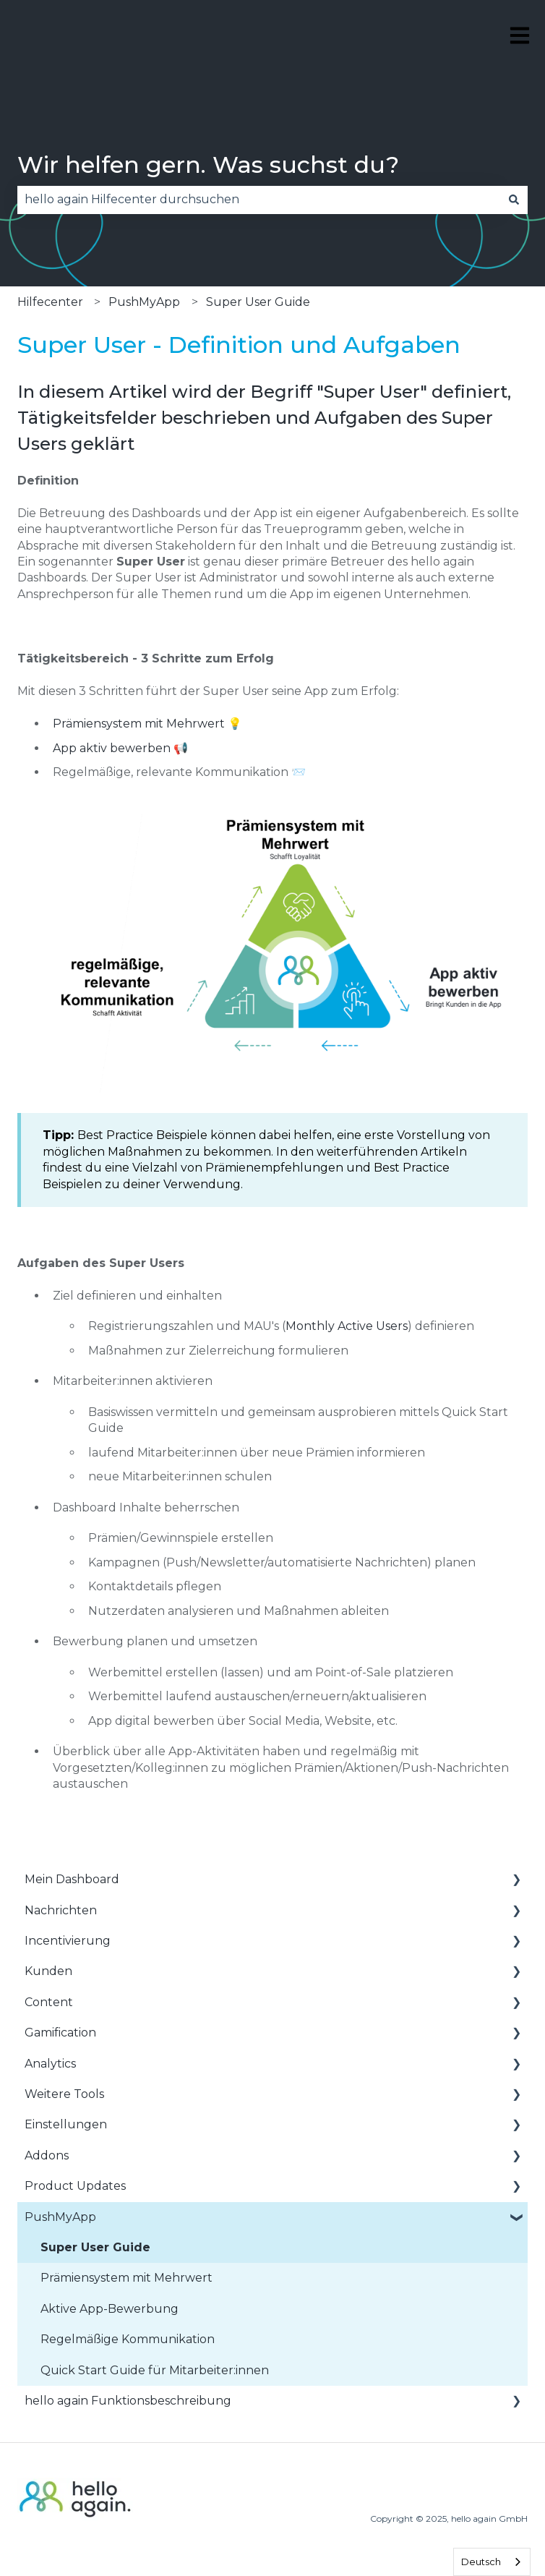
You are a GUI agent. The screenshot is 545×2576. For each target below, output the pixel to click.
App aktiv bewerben (112, 748)
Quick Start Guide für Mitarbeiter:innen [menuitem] (154, 2370)
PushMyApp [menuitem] (60, 2217)
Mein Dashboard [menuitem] (72, 1879)
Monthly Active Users (347, 1326)
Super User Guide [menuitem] (95, 2247)
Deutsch (481, 2561)
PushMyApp (144, 302)
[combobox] (258, 199)
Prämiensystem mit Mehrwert (139, 723)
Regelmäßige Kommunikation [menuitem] (127, 2339)
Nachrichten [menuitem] (61, 1910)
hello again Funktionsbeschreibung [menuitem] (128, 2400)
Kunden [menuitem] (48, 1971)
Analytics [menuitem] (50, 2063)
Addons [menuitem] (47, 2155)
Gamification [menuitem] (60, 2032)
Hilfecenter (50, 302)
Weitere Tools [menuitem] (64, 2094)
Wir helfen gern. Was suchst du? (208, 164)
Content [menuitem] (49, 2002)
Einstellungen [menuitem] (66, 2124)
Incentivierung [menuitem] (68, 1941)
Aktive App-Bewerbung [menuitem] (109, 2309)
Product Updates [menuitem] (75, 2186)
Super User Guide (258, 302)
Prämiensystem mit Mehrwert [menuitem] (126, 2278)
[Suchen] (514, 199)
